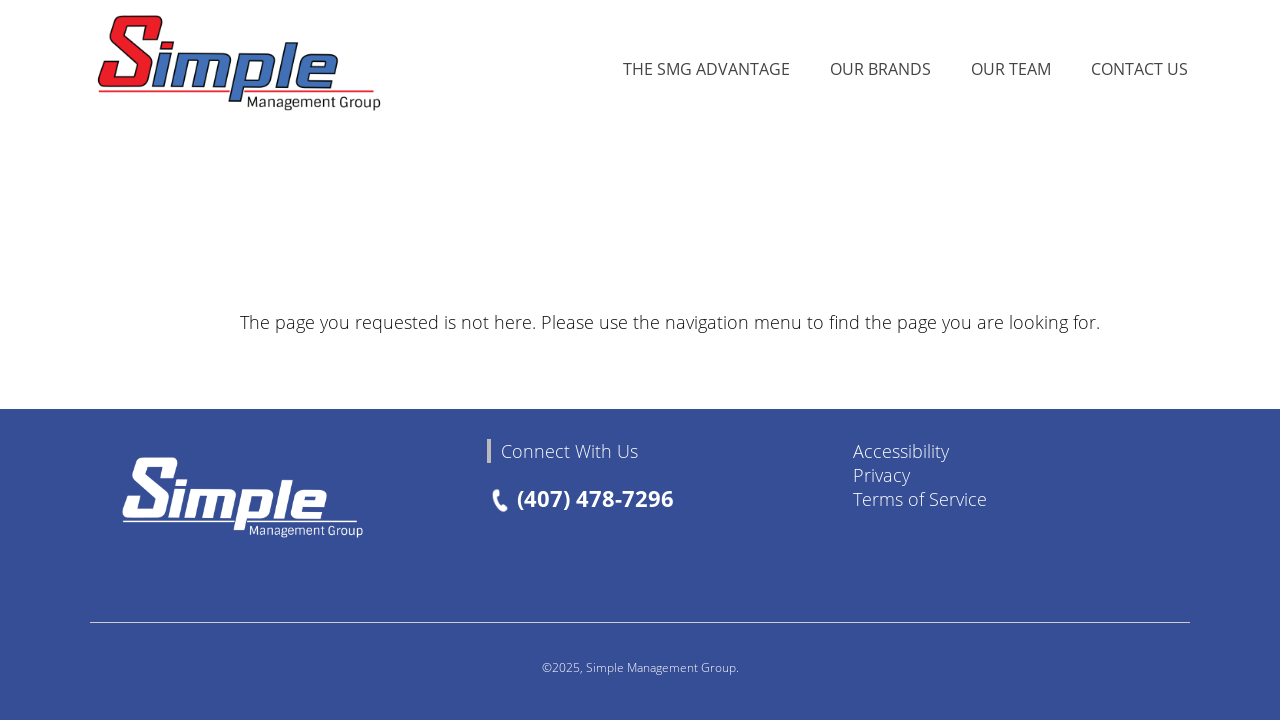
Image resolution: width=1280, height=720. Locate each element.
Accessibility (901, 451)
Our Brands (880, 68)
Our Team (1011, 68)
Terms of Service (920, 499)
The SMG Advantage (706, 68)
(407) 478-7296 (581, 498)
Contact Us (1139, 68)
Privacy (881, 475)
